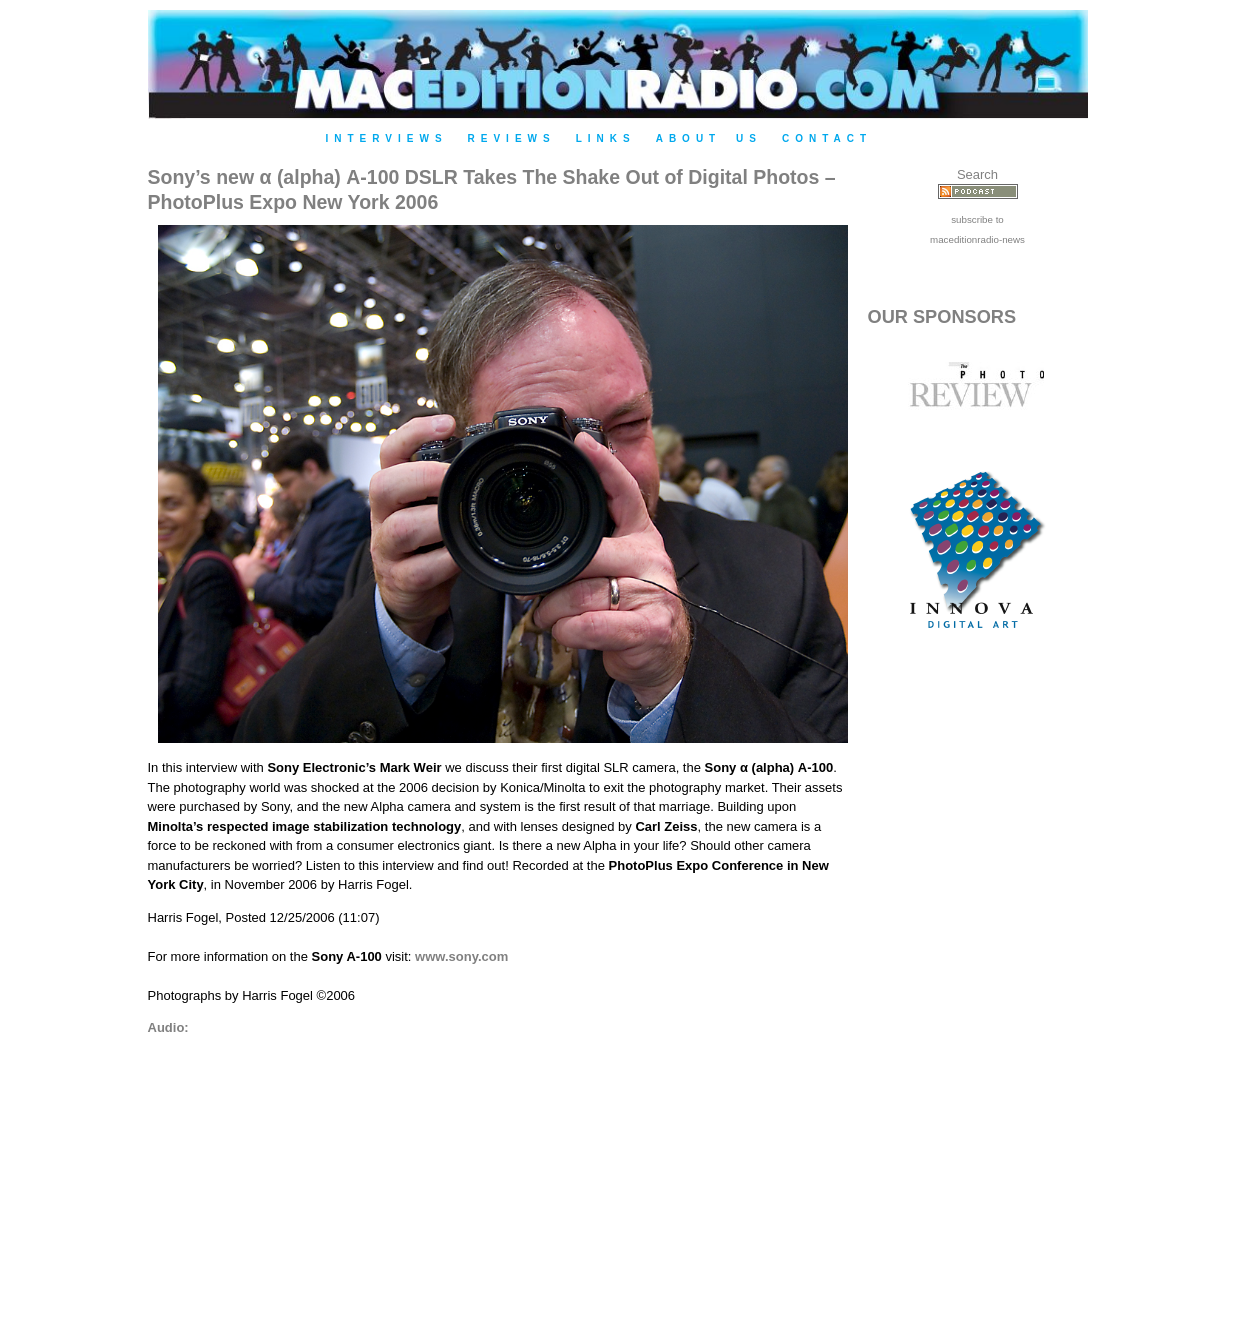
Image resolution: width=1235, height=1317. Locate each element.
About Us (709, 138)
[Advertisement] (978, 992)
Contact (827, 138)
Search (977, 174)
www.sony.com (461, 956)
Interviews (387, 138)
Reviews (512, 138)
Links (606, 138)
